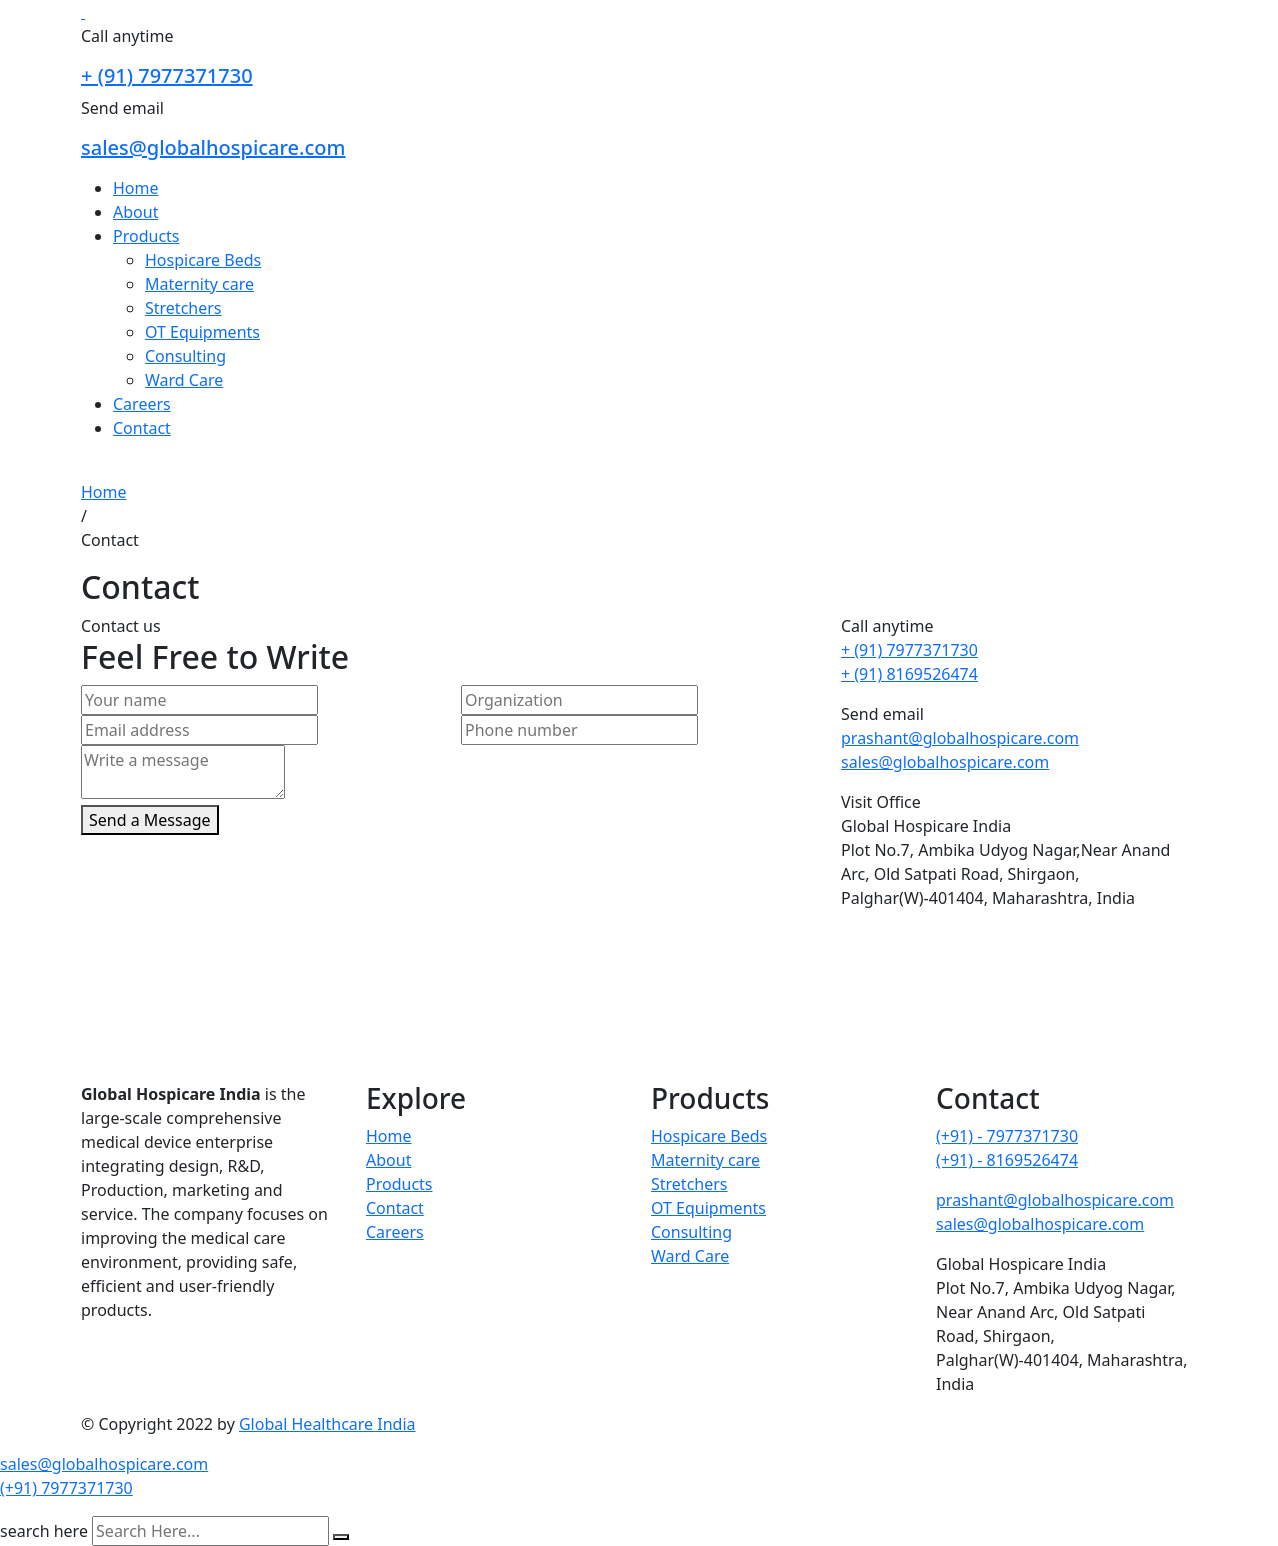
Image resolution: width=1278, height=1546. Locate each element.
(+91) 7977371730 (66, 1488)
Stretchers (183, 308)
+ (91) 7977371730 (167, 75)
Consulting (185, 356)
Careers (142, 404)
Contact (142, 428)
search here (44, 1531)
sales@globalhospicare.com (213, 147)
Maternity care (199, 284)
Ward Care (184, 380)
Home (136, 188)
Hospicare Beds (203, 260)
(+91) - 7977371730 (1007, 1136)
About (135, 212)
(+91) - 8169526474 (1007, 1160)
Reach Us (115, 468)
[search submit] (341, 1537)
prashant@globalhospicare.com (960, 738)
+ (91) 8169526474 (909, 674)
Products (146, 236)
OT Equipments (202, 332)
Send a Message (150, 820)
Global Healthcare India (327, 1424)
